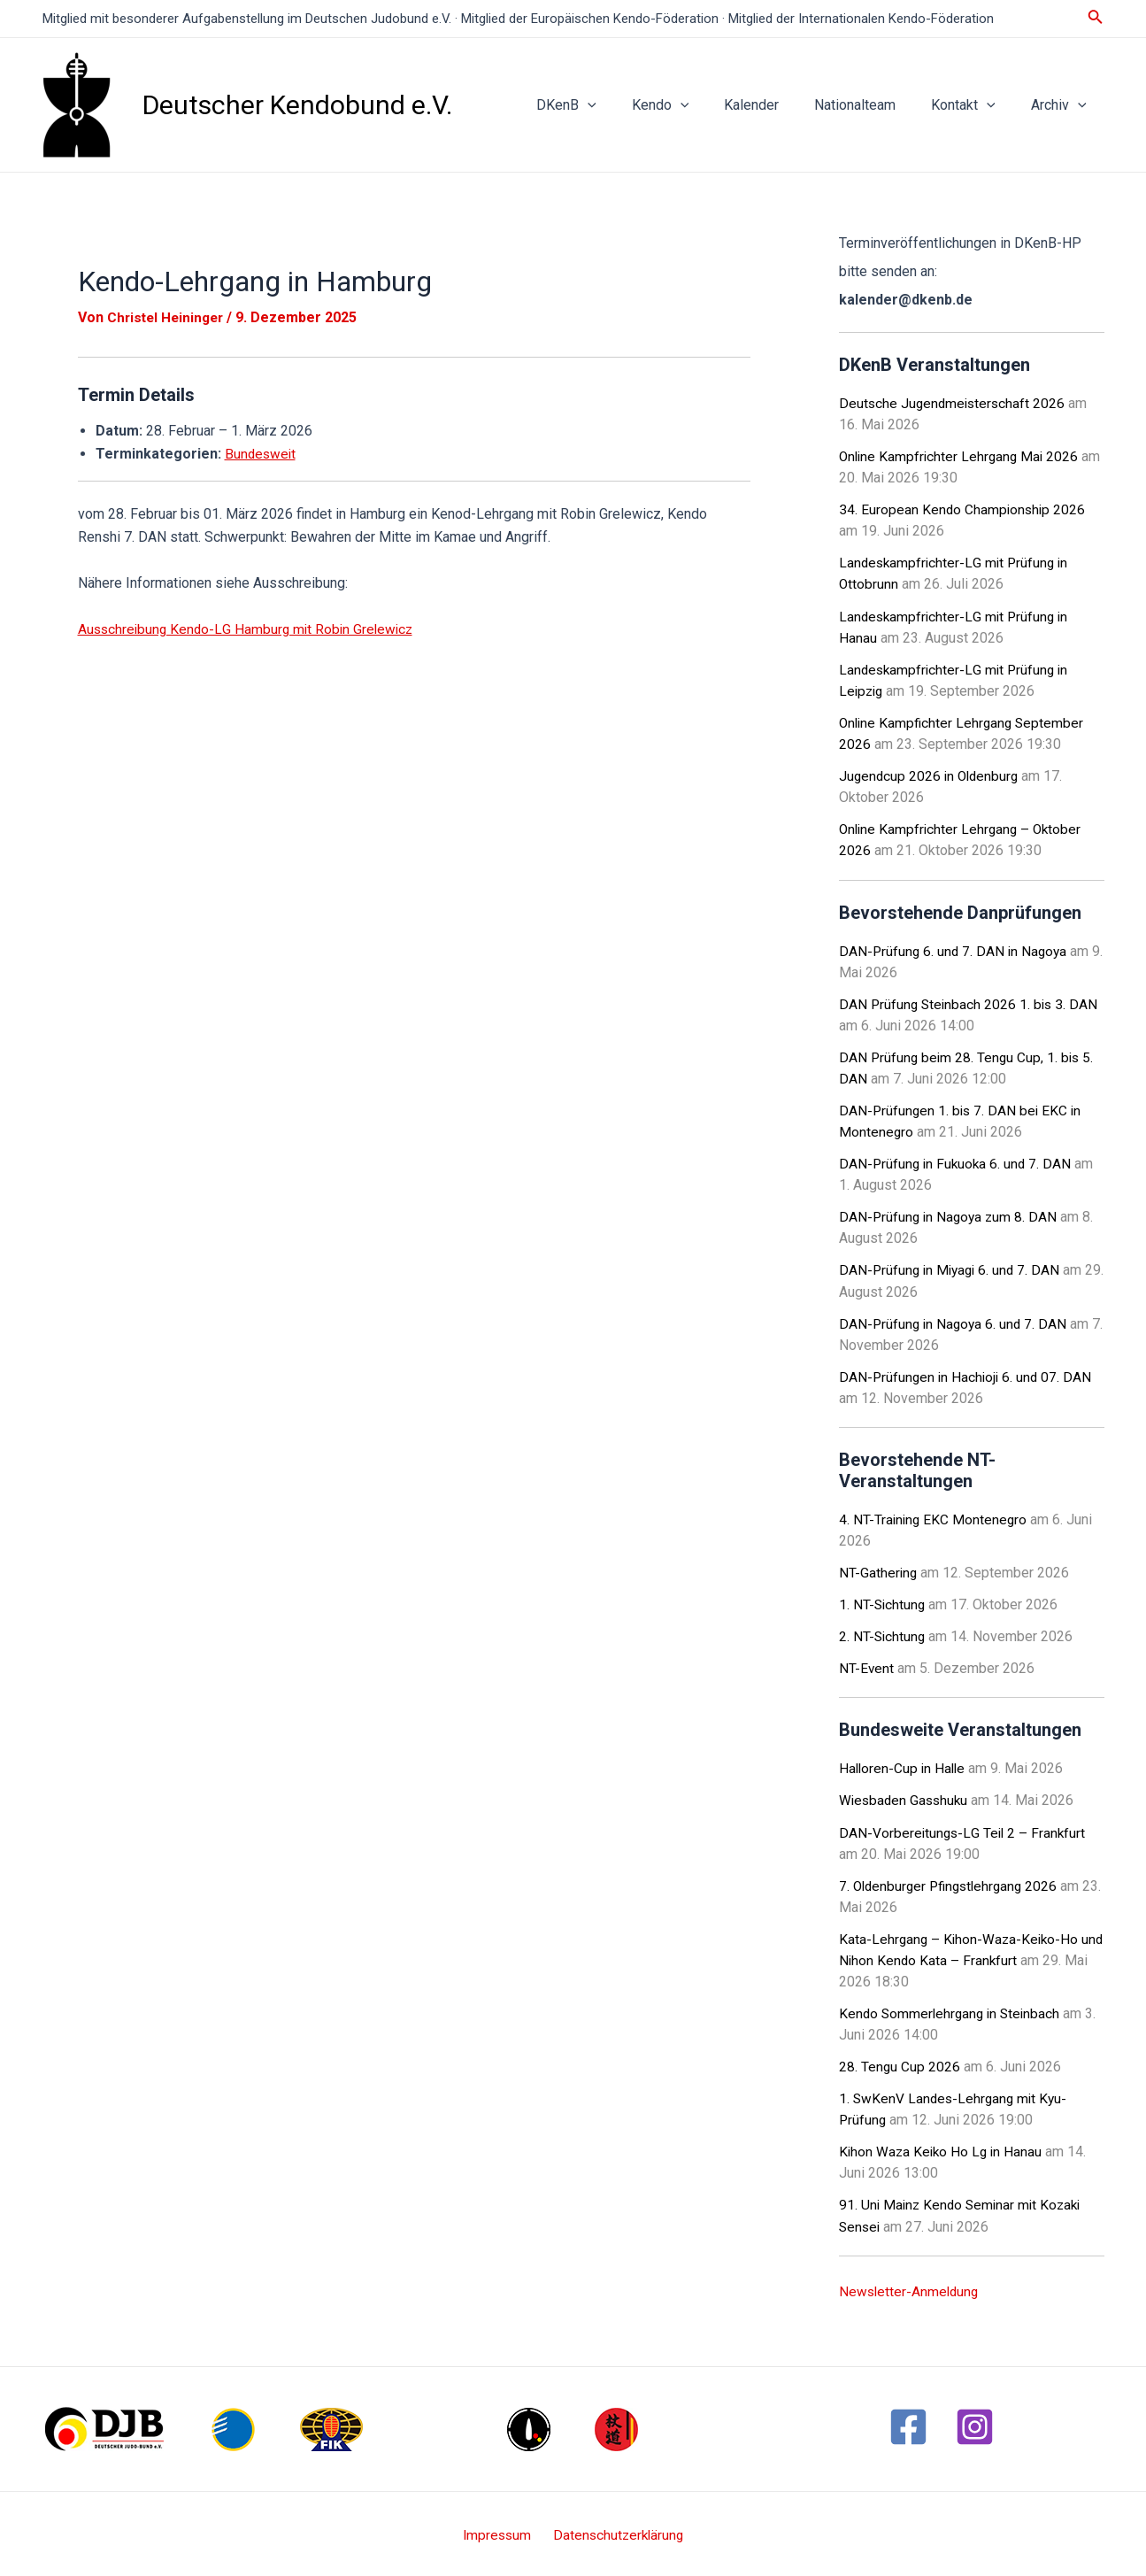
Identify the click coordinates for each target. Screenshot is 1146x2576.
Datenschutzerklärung (616, 2531)
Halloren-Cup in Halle (904, 1765)
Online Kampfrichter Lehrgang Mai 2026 (961, 456)
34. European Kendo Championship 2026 (963, 509)
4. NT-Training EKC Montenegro (934, 1516)
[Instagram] (975, 2422)
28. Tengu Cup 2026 (900, 2063)
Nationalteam (872, 104)
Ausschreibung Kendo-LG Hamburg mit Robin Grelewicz (249, 629)
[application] (626, 105)
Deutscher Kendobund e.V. (297, 104)
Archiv (1062, 105)
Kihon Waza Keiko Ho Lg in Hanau (943, 2148)
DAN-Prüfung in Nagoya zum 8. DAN (950, 1215)
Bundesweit (261, 453)
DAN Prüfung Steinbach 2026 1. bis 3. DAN (971, 1002)
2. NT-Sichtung (883, 1633)
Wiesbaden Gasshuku (906, 1797)
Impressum (499, 2531)
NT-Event (867, 1665)
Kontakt (974, 105)
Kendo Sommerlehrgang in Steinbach (952, 2009)
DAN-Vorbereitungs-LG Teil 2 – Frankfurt (964, 1829)
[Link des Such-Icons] (1096, 18)
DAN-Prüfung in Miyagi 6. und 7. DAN (952, 1268)
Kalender (776, 104)
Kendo (692, 105)
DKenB (605, 105)
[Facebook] (908, 2422)
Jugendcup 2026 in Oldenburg (931, 775)
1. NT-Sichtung (883, 1601)
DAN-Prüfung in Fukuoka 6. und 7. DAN (957, 1161)
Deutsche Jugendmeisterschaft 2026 (954, 403)
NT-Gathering (879, 1570)
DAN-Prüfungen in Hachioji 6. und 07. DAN (967, 1374)
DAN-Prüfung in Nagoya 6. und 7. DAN (955, 1321)
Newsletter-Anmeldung (910, 2287)
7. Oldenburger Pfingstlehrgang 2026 (952, 1882)
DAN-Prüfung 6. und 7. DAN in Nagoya (955, 949)
